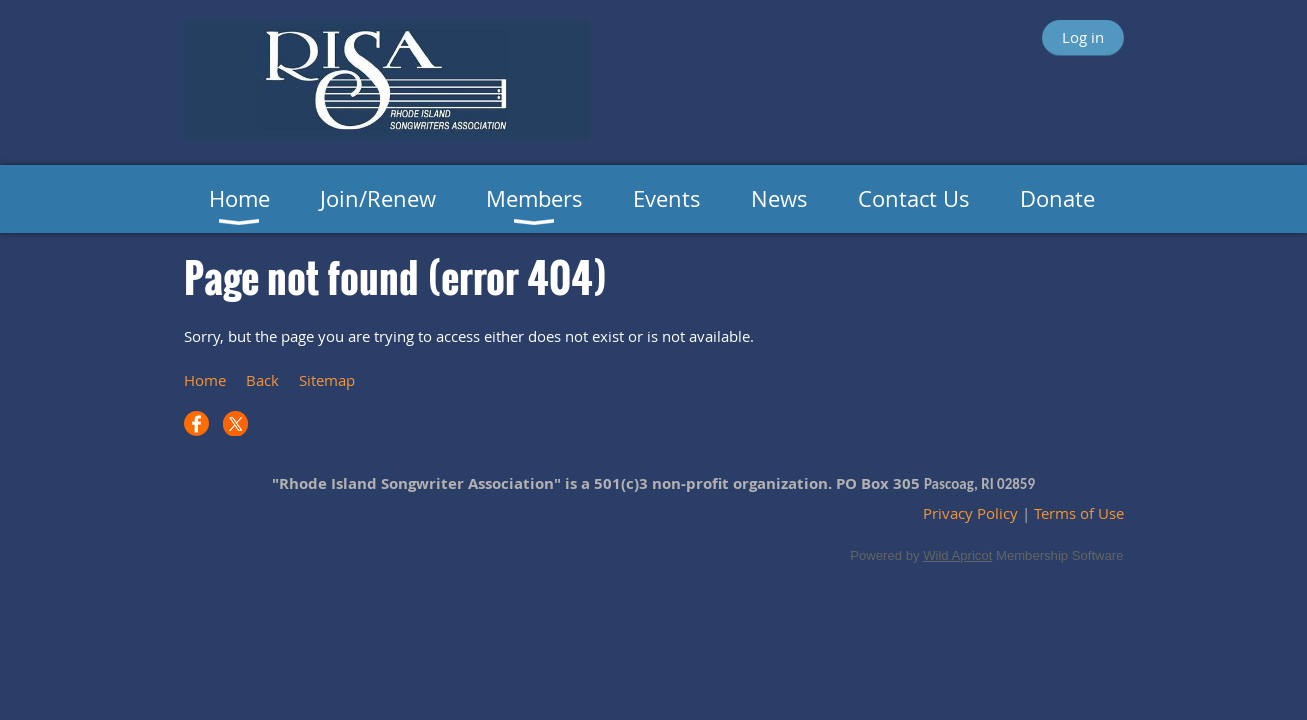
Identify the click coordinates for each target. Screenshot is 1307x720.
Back (262, 380)
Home (205, 380)
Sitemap (327, 380)
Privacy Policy (970, 513)
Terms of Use (1079, 513)
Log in (1083, 37)
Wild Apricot (957, 555)
